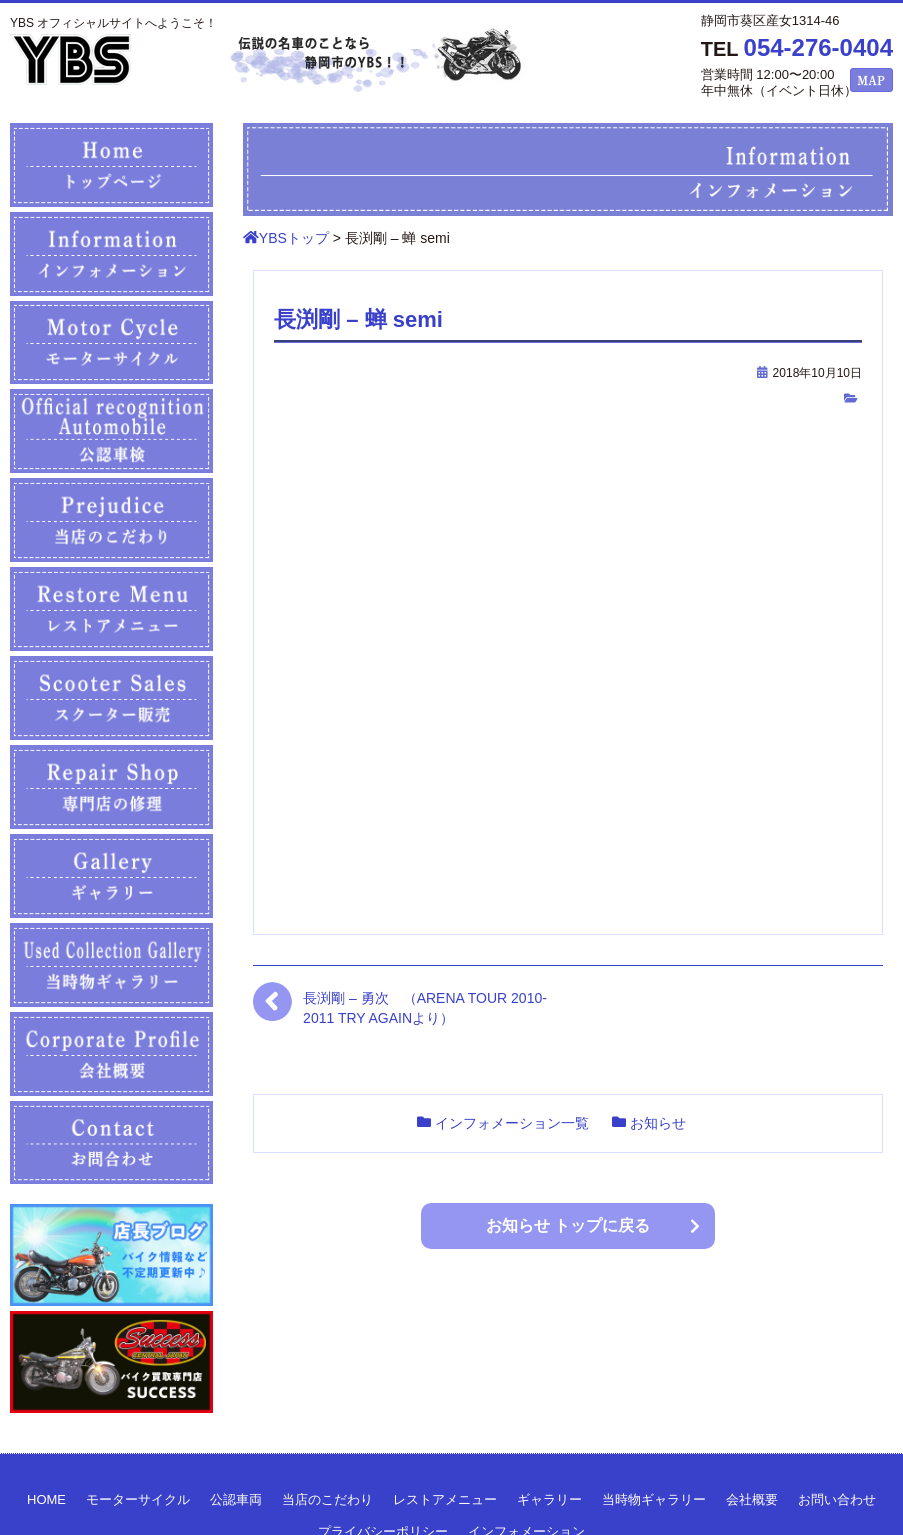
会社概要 (752, 1499)
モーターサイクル (138, 1499)
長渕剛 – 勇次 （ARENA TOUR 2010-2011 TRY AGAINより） (425, 1008)
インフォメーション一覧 (512, 1123)
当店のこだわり (327, 1499)
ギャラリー (549, 1499)
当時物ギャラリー (654, 1499)
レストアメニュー (445, 1499)
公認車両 (236, 1499)
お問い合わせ (837, 1499)
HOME (46, 1499)
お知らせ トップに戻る (568, 1225)
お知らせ (658, 1123)
